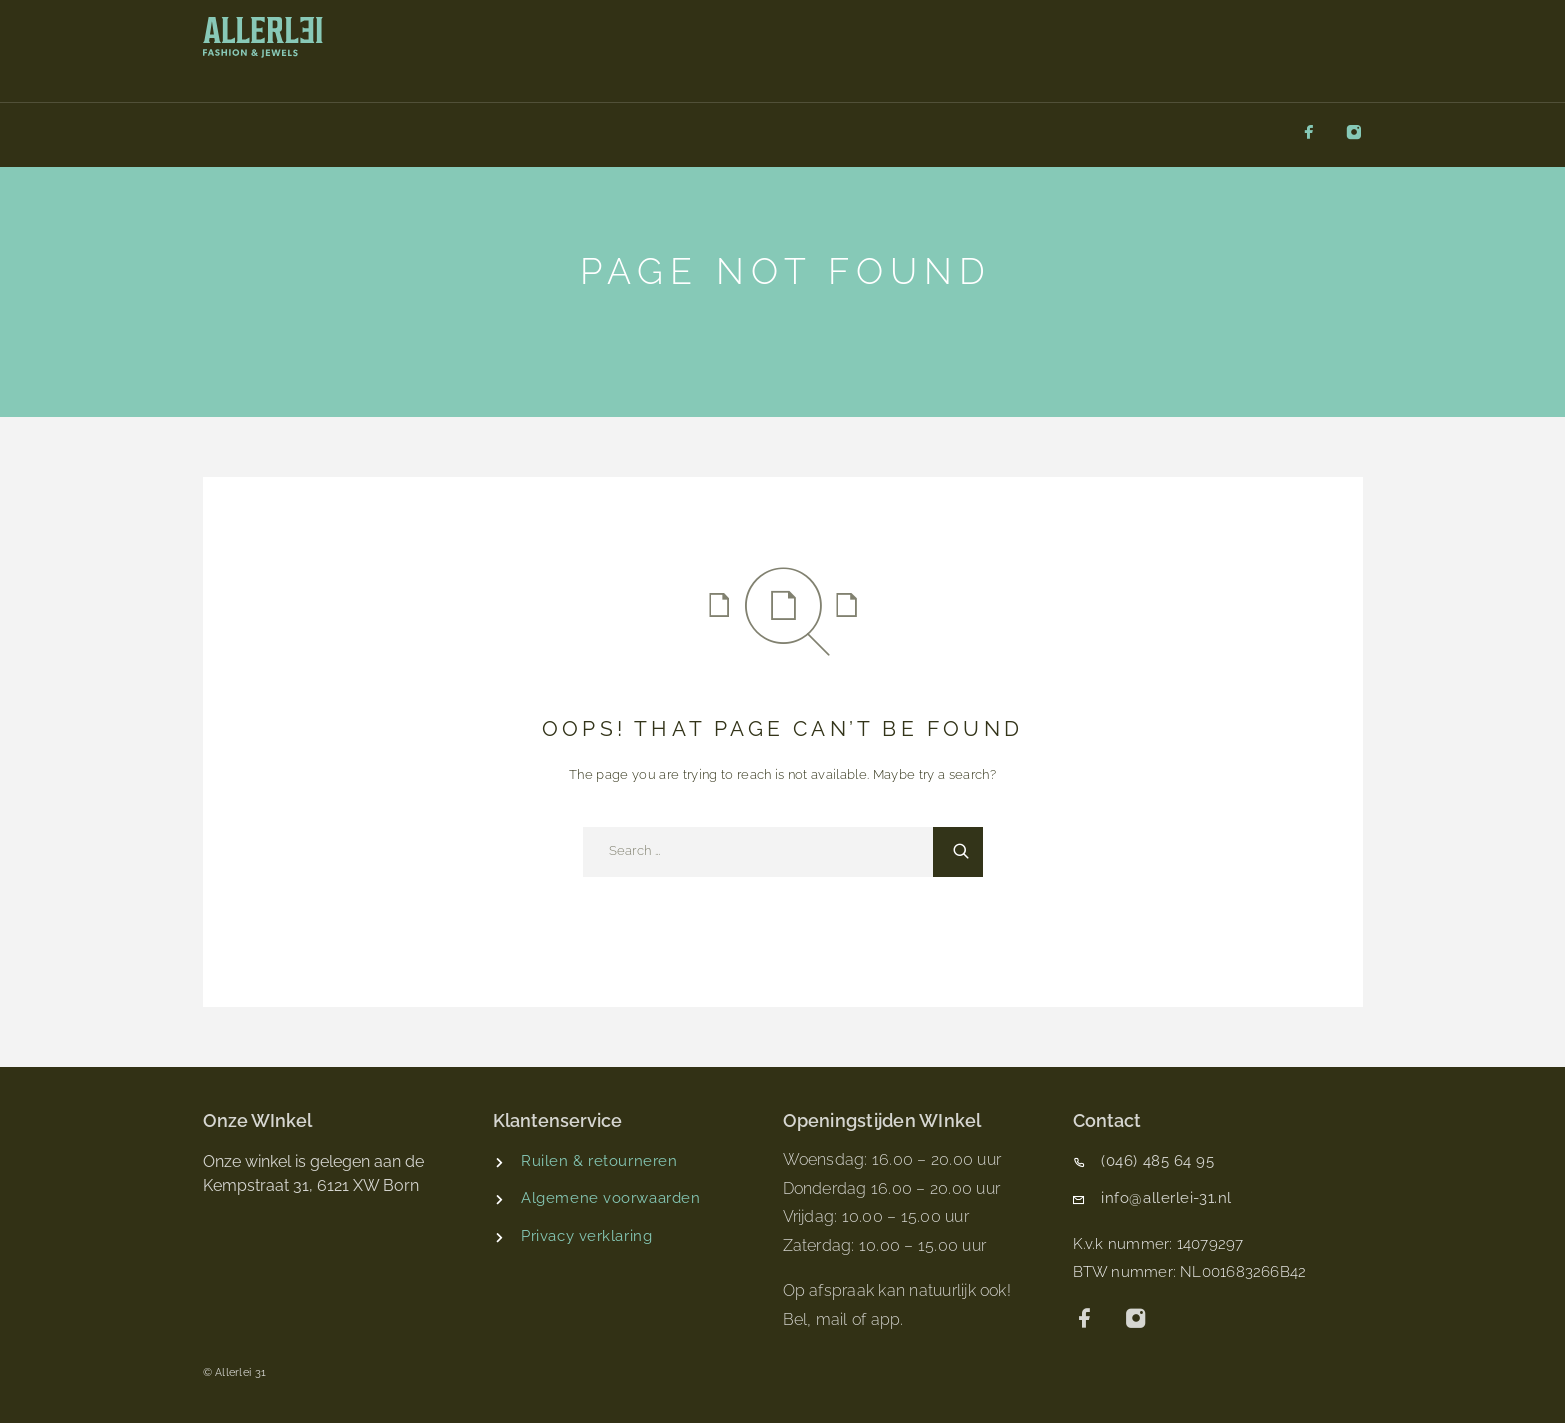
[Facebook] (1309, 133)
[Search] (958, 852)
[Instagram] (1354, 133)
